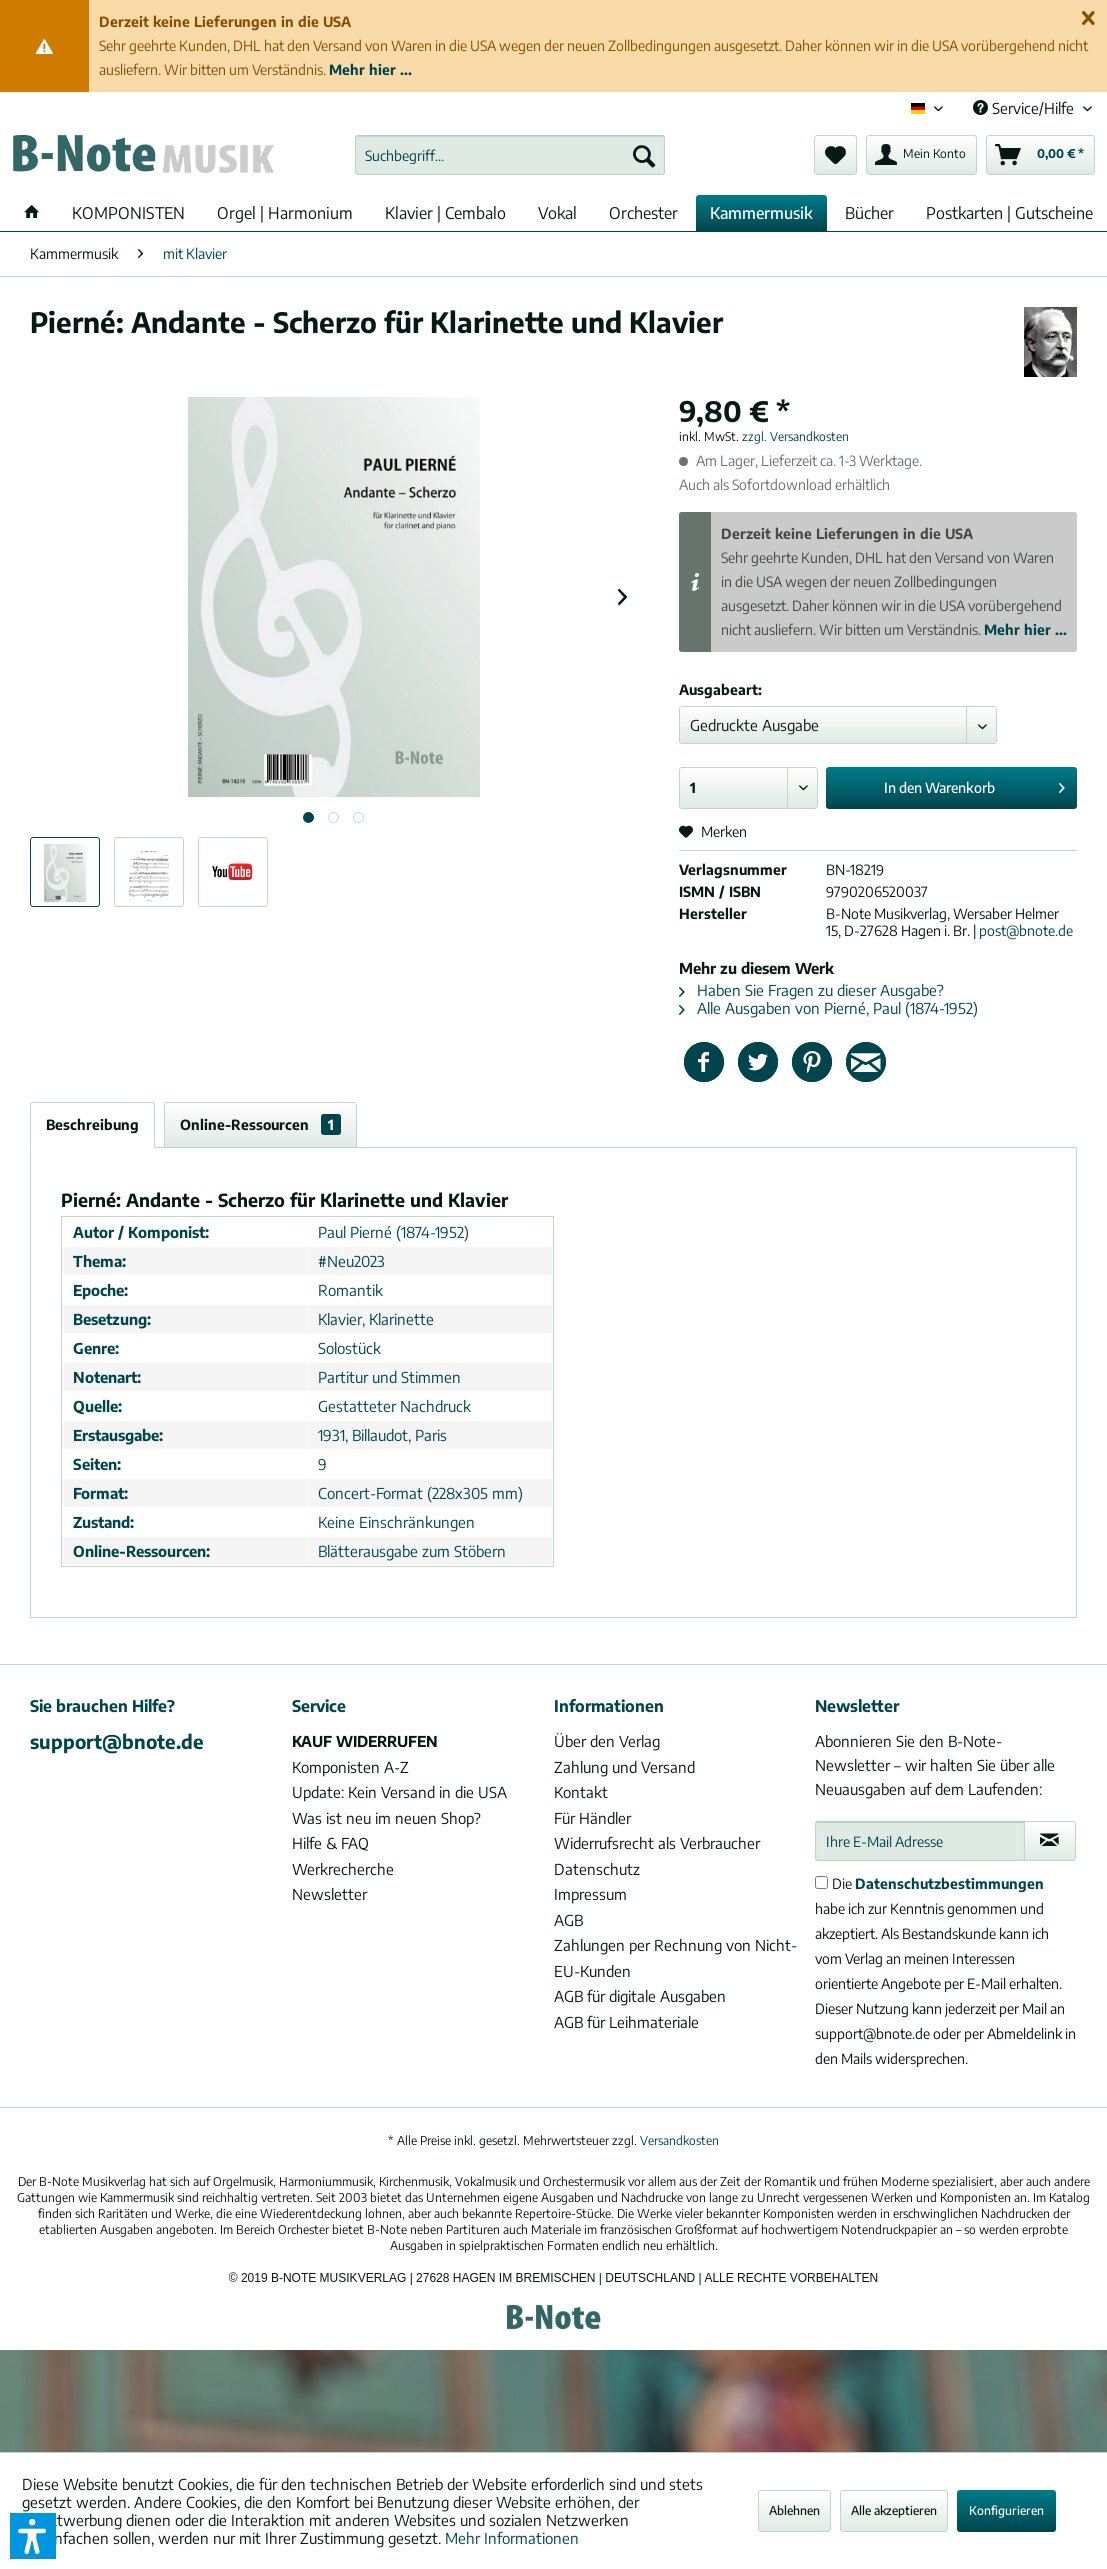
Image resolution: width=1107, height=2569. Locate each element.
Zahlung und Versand (624, 1767)
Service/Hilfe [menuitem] (1025, 108)
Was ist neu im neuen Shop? (386, 1818)
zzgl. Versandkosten (795, 436)
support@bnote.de (117, 1741)
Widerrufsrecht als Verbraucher (657, 1843)
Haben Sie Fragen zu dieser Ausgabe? (811, 990)
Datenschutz (597, 1869)
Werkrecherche (343, 1869)
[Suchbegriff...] (510, 155)
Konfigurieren (1006, 2510)
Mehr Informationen (512, 2538)
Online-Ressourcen (260, 1124)
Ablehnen (794, 2510)
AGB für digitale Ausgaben (640, 1996)
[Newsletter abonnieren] (1050, 1841)
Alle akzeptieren (894, 2510)
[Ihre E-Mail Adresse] (919, 1841)
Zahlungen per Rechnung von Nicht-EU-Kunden (675, 1958)
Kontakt (581, 1792)
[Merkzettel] (835, 155)
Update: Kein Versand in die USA (399, 1792)
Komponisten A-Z (350, 1767)
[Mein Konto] (921, 155)
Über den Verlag (607, 1741)
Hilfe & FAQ (330, 1843)
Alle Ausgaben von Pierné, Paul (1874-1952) (828, 1008)
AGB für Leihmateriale (626, 2022)
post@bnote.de (1026, 930)
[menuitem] (510, 155)
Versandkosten (679, 2140)
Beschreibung (92, 1124)
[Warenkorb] (1040, 155)
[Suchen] (644, 155)
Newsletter (329, 1894)
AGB (568, 1920)
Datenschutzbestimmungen (949, 1883)
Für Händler (592, 1818)
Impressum (590, 1894)
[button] (33, 2536)
